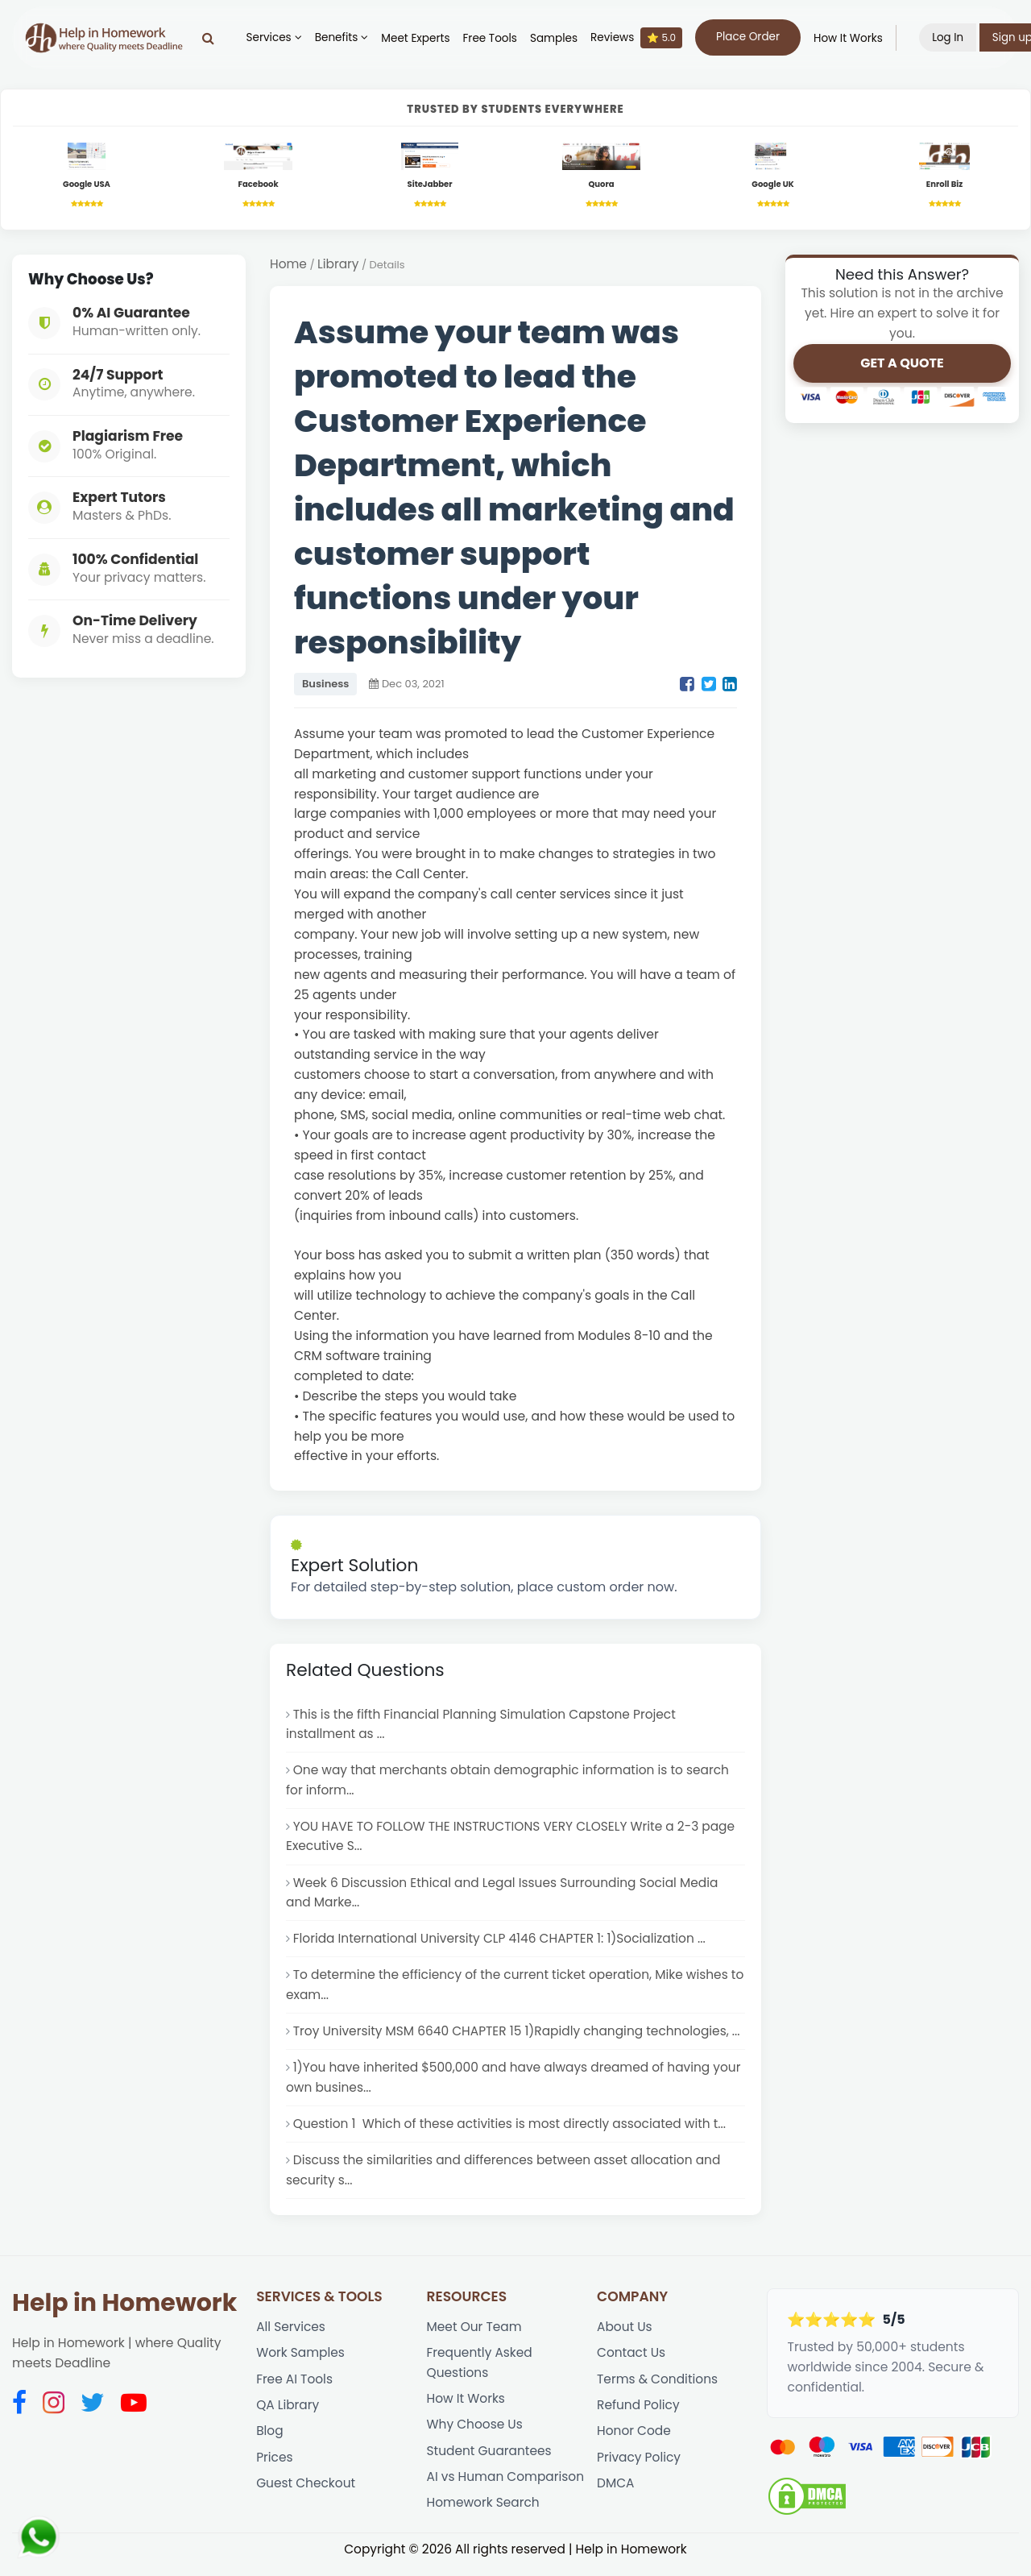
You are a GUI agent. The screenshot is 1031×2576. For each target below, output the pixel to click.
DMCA (616, 2495)
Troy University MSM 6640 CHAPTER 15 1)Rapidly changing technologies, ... (519, 2037)
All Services (291, 2336)
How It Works (851, 38)
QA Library (288, 2416)
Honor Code (634, 2441)
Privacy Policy (639, 2468)
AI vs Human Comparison (506, 2488)
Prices (274, 2468)
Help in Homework (124, 2312)
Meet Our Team (475, 2336)
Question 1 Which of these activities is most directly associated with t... (512, 2131)
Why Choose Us (475, 2435)
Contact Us (631, 2362)
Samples (557, 38)
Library (339, 264)
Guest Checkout (306, 2495)
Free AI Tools (294, 2389)
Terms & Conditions (658, 2389)
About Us (624, 2336)
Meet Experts (419, 38)
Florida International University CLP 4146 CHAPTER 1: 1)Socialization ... (501, 1943)
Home (288, 264)
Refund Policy (639, 2416)
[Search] (211, 38)
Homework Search (484, 2515)
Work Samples (301, 2362)
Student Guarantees (490, 2462)
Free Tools (493, 38)
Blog (270, 2441)
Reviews (639, 37)
